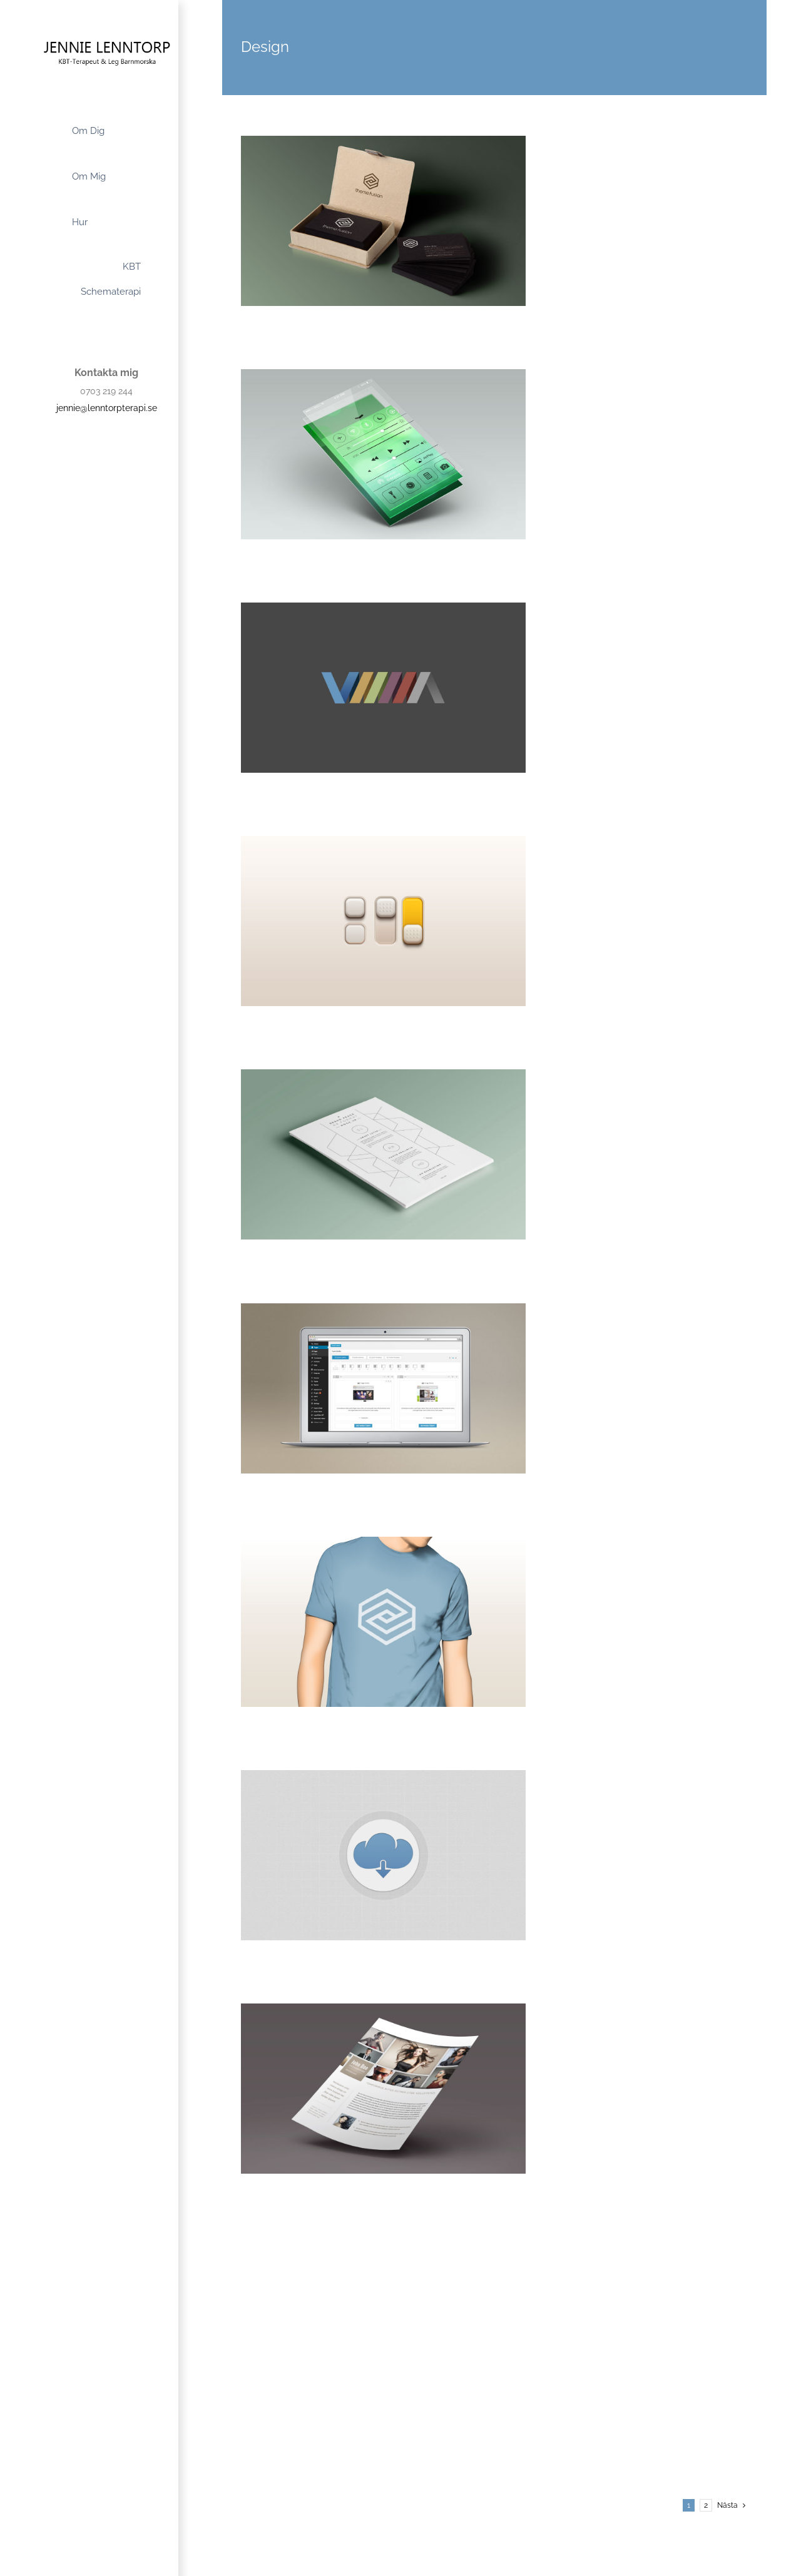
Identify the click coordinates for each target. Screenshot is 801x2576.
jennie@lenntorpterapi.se (106, 408)
